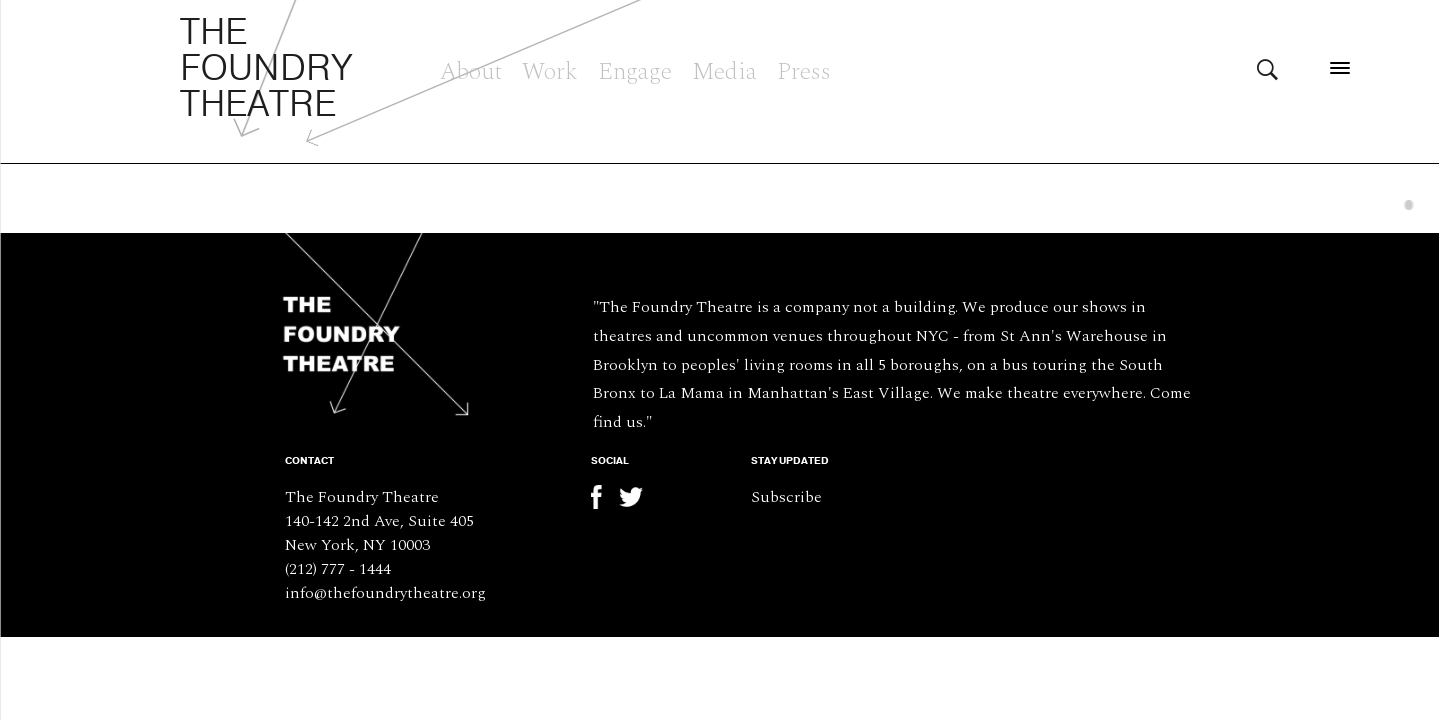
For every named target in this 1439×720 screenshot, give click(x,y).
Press (804, 69)
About (471, 69)
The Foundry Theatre (266, 69)
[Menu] (1339, 67)
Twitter (631, 497)
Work (550, 69)
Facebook (603, 497)
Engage (635, 69)
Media (724, 69)
